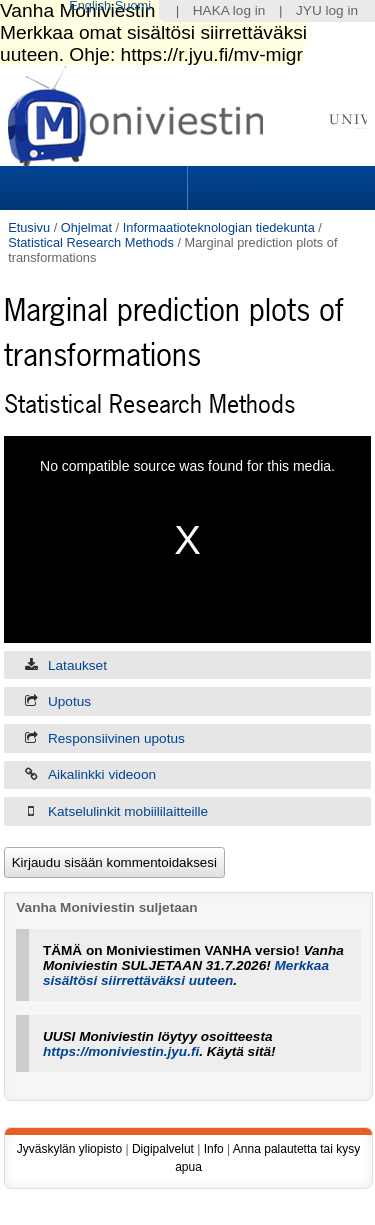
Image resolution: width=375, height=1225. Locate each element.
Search (279, 188)
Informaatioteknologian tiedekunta (219, 227)
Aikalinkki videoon (102, 774)
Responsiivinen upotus (116, 738)
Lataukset (77, 665)
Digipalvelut (163, 1149)
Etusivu (29, 227)
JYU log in (327, 10)
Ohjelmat (86, 227)
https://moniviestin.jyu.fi (121, 1051)
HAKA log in (229, 10)
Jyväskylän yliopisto (69, 1149)
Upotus (69, 701)
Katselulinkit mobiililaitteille (128, 811)
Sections (96, 188)
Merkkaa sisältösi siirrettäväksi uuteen (186, 973)
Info (214, 1149)
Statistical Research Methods (91, 242)
